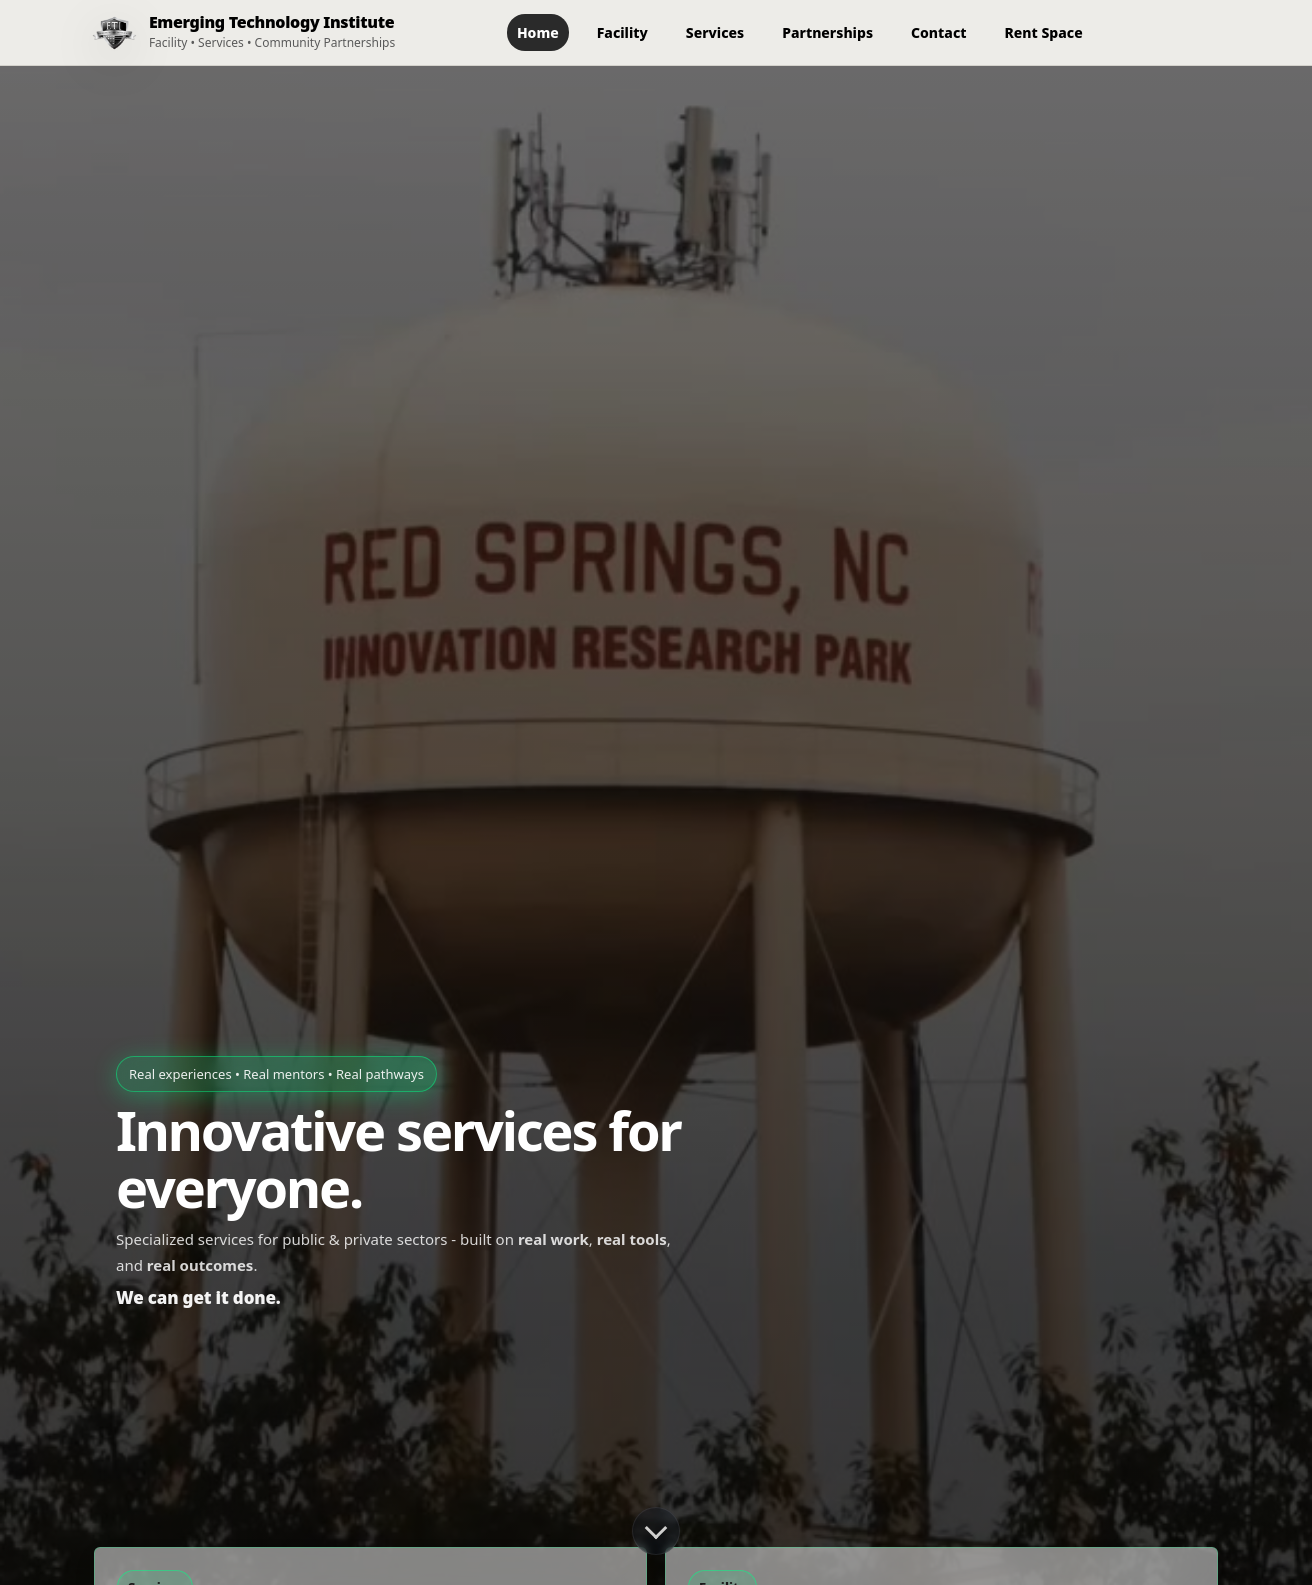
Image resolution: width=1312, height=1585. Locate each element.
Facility (622, 32)
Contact (938, 32)
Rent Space (1044, 32)
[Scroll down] (656, 1531)
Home (538, 32)
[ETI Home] (235, 32)
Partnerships (827, 32)
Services (715, 32)
